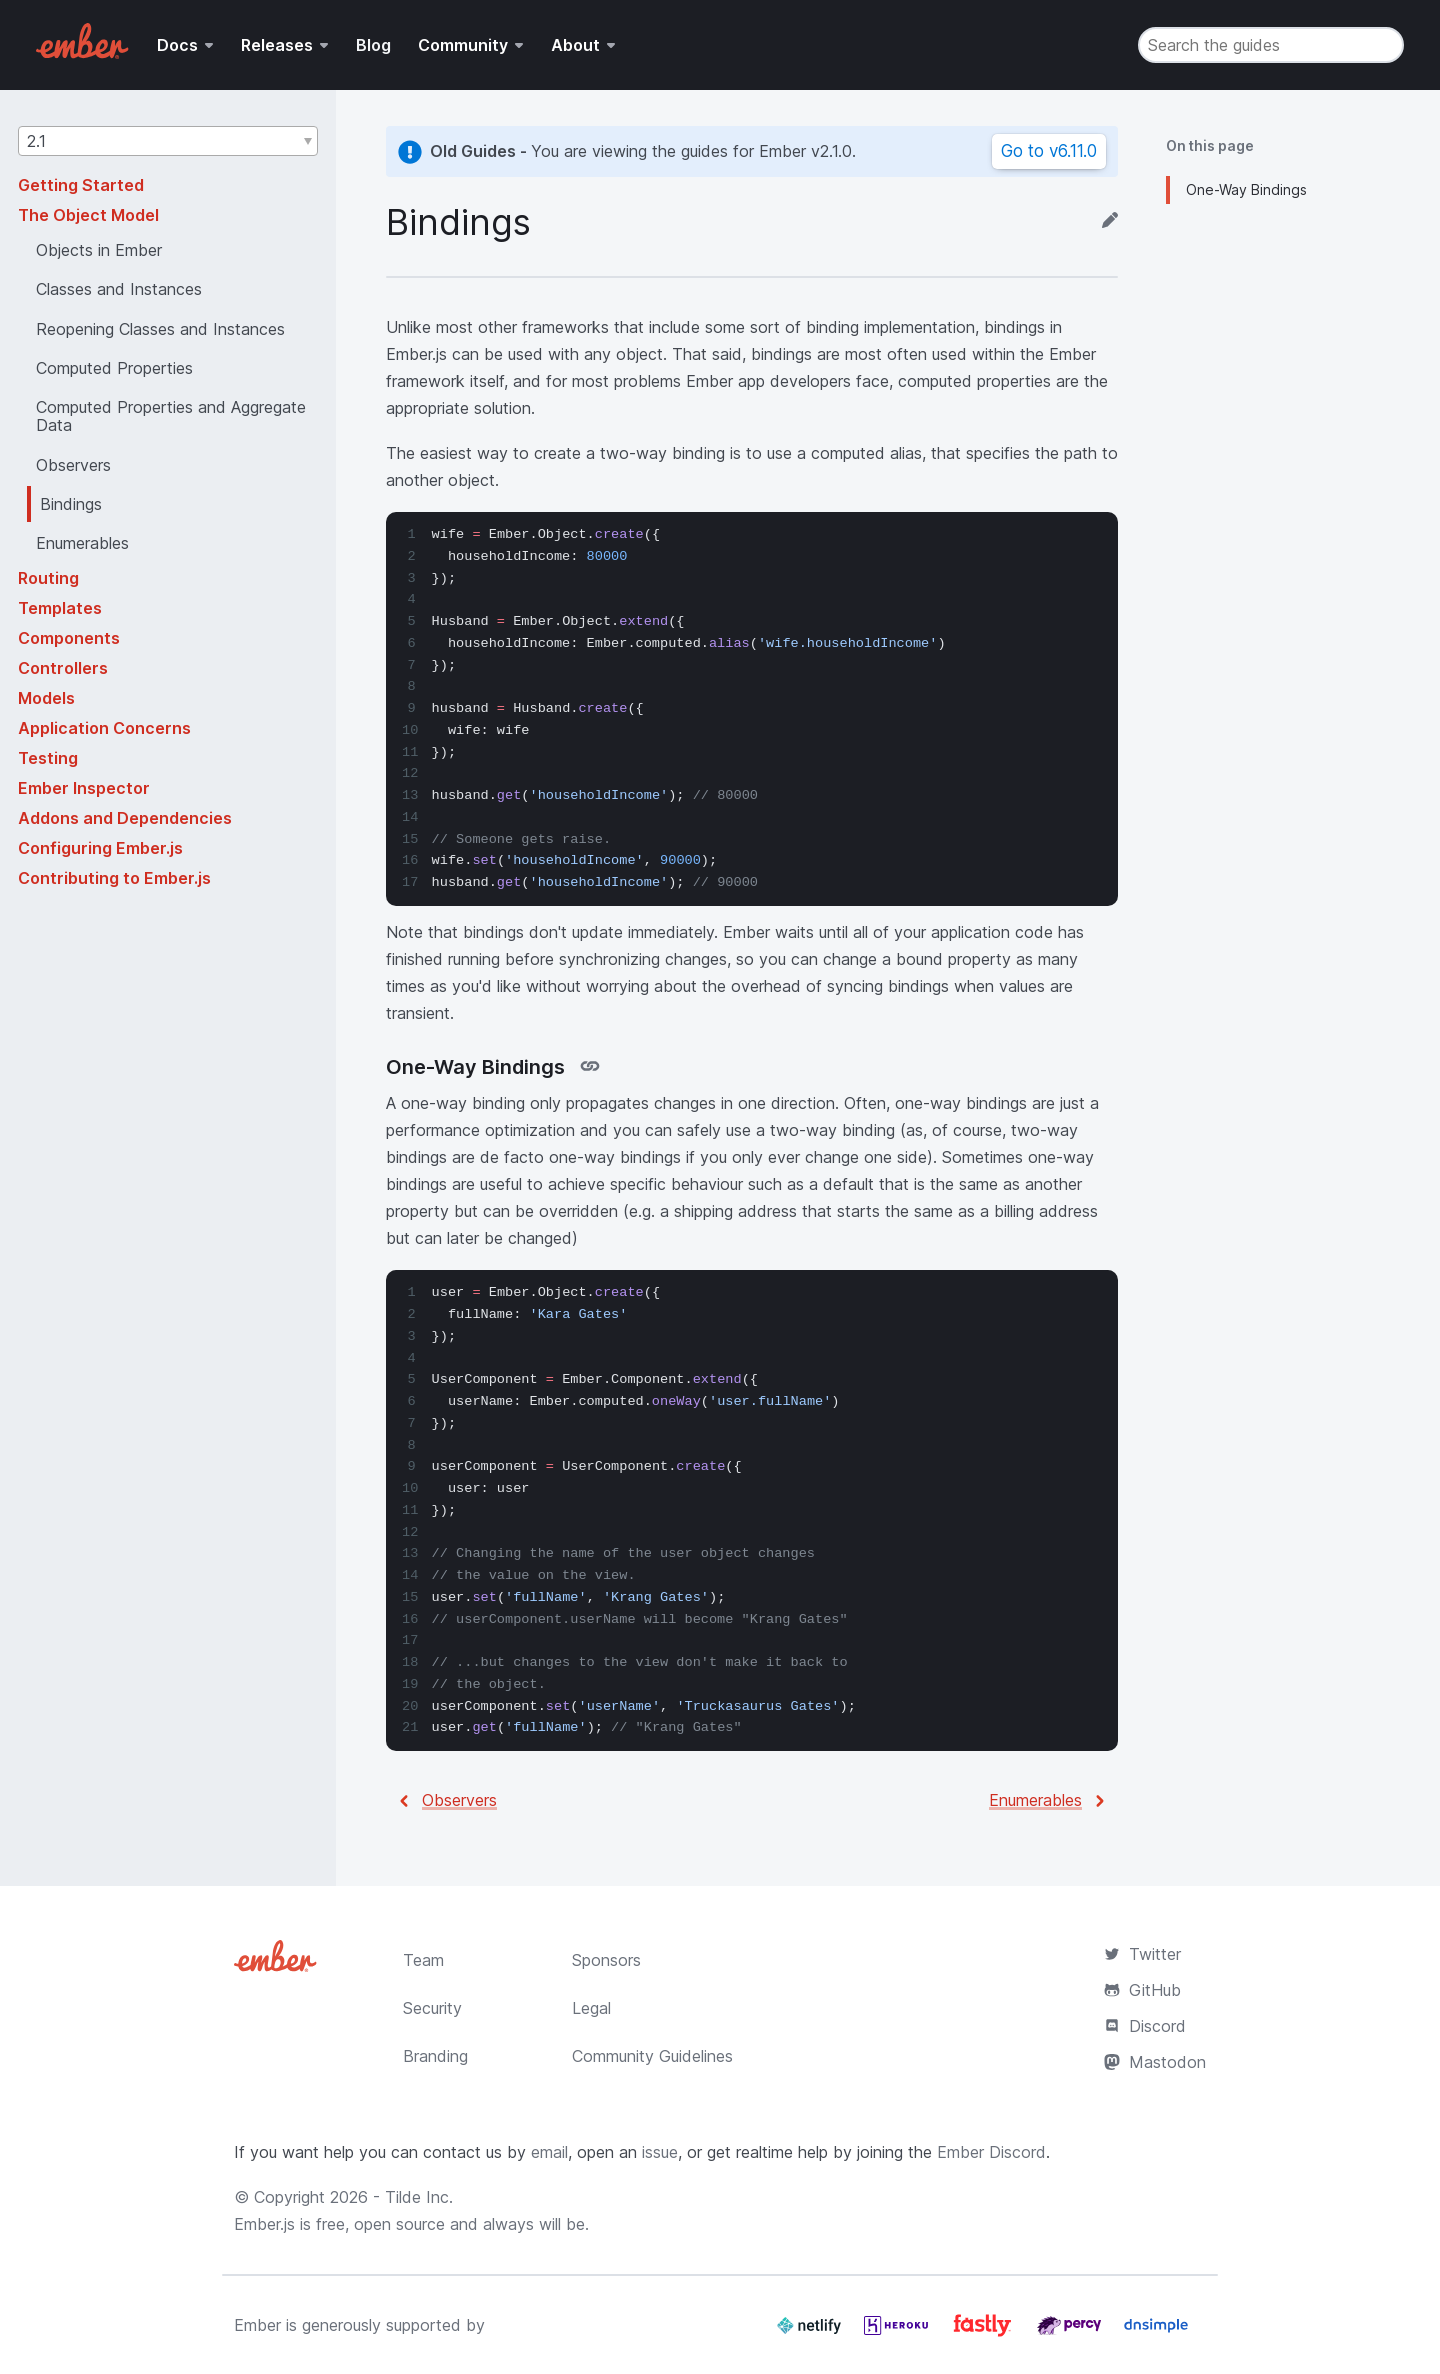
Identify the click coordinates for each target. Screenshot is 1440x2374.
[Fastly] (985, 2333)
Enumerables (1035, 1800)
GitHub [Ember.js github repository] (1142, 1990)
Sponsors (606, 1960)
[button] (168, 141)
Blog (373, 45)
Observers (459, 1800)
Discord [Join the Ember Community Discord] (1145, 2026)
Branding (435, 2056)
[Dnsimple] (1156, 2333)
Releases (277, 45)
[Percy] (1071, 2333)
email (549, 2152)
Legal (591, 2008)
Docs (177, 45)
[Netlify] (811, 2333)
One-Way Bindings (1246, 189)
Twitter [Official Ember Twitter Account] (1142, 1954)
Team (423, 1960)
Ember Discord (991, 2152)
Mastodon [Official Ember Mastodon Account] (1155, 2062)
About (575, 45)
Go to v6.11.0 (1049, 151)
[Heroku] (898, 2333)
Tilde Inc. (419, 2197)
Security (432, 2008)
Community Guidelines (652, 2056)
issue (660, 2152)
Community (463, 45)
